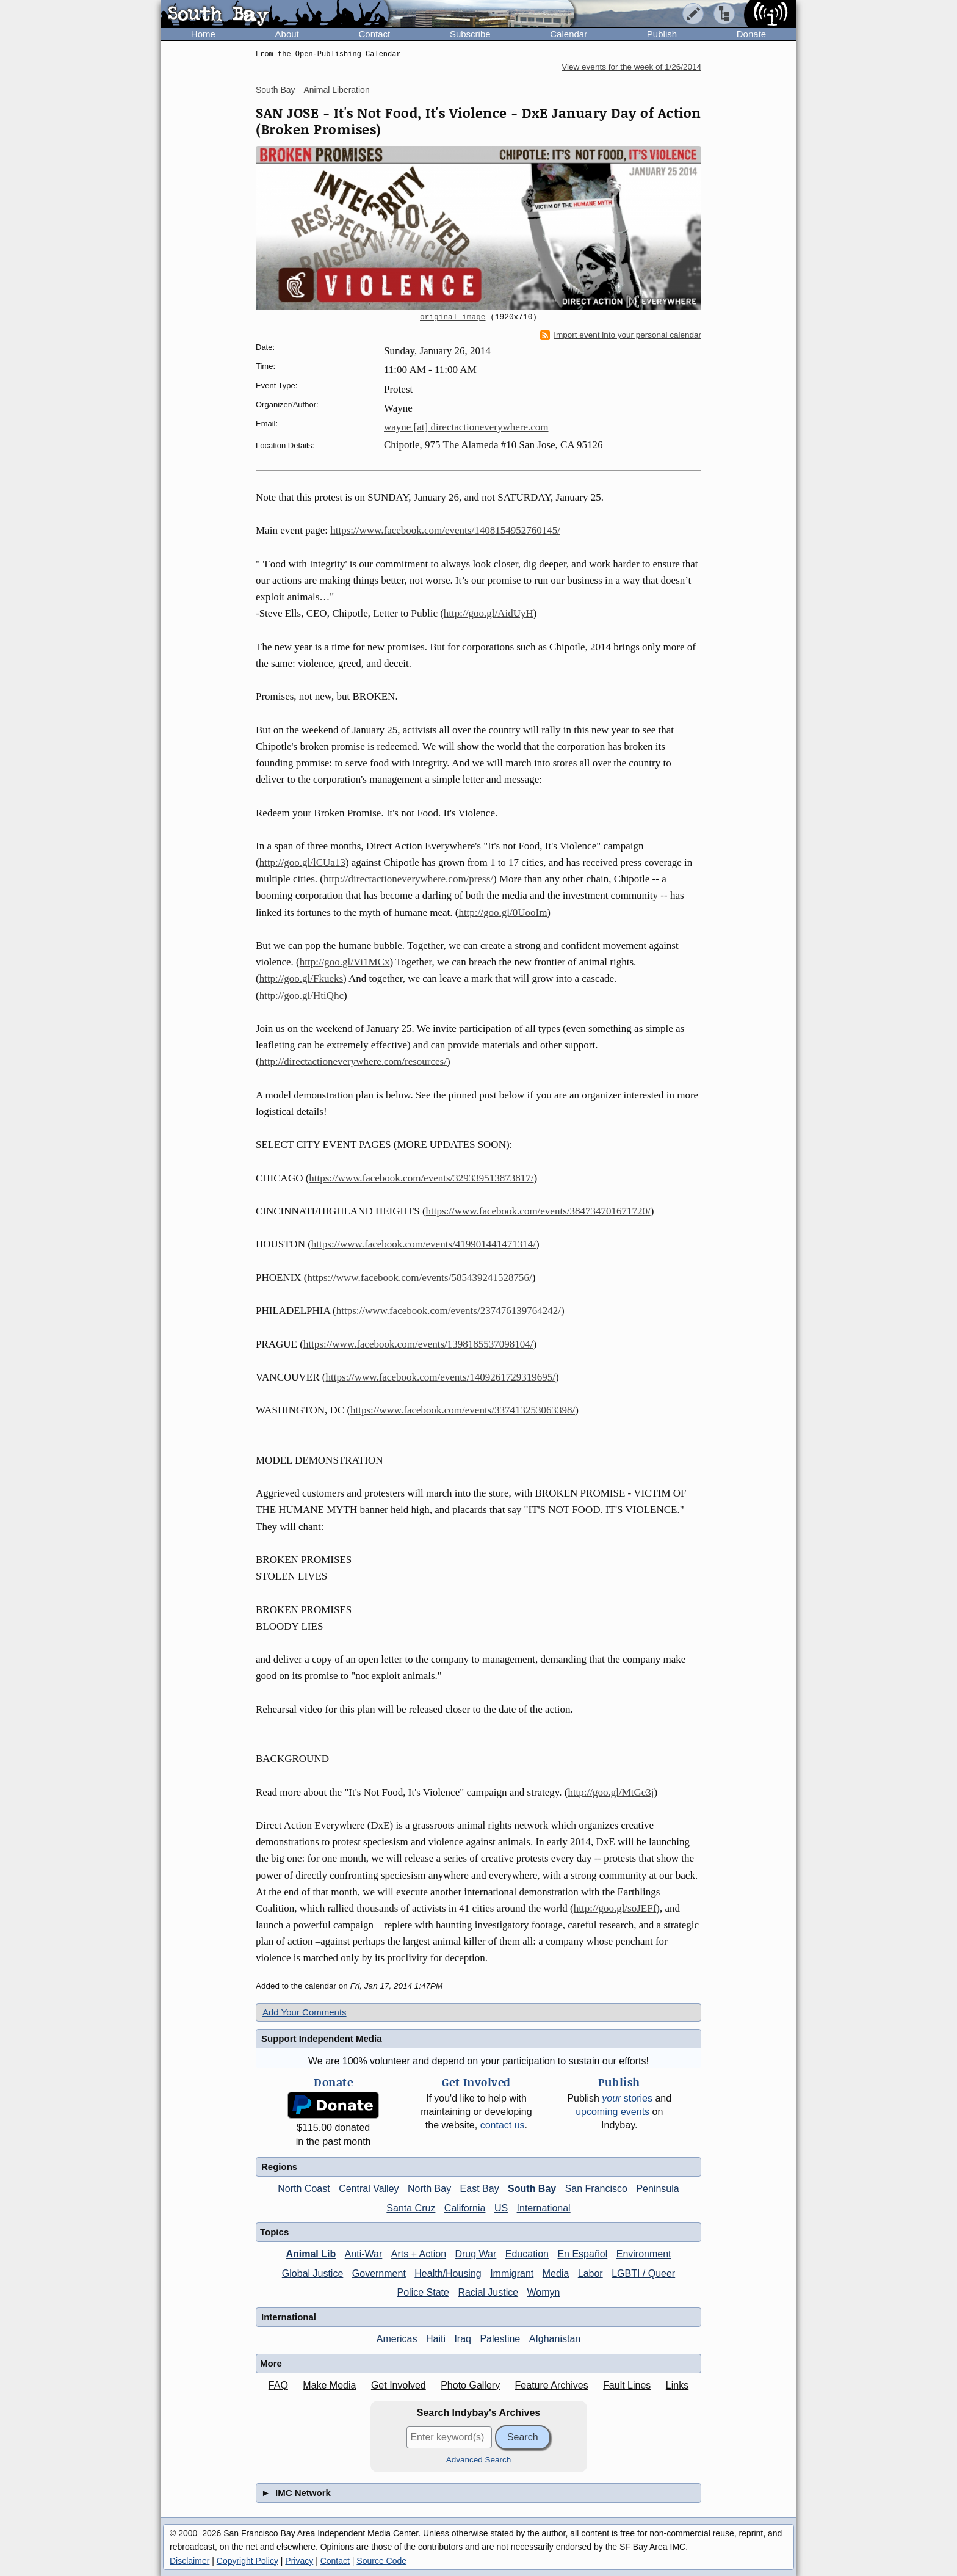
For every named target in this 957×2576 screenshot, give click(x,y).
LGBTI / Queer (643, 2273)
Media (556, 2273)
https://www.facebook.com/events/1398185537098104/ (418, 1344)
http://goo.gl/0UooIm (502, 912)
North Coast (304, 2188)
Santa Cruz (410, 2208)
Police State (423, 2292)
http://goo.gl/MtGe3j (611, 1792)
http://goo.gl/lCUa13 (302, 862)
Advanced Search (478, 2459)
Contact (374, 34)
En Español (582, 2254)
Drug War (475, 2254)
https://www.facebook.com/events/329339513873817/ (421, 1178)
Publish (662, 34)
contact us (502, 2125)
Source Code (381, 2561)
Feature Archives (551, 2385)
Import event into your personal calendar (620, 335)
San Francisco (596, 2188)
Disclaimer (189, 2561)
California (465, 2208)
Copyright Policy (247, 2561)
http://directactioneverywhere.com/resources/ (353, 1061)
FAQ (278, 2385)
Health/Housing (447, 2273)
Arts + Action (418, 2254)
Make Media (329, 2385)
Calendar (568, 34)
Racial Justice (488, 2292)
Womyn (543, 2292)
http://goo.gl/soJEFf (615, 1908)
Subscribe (470, 34)
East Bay (479, 2188)
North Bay (429, 2188)
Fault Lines (627, 2385)
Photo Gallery (470, 2385)
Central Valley (369, 2188)
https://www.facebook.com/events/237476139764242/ (448, 1310)
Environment (643, 2254)
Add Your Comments (304, 2012)
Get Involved (398, 2385)
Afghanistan (555, 2339)
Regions (279, 2166)
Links (677, 2385)
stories (627, 2098)
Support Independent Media (321, 2038)
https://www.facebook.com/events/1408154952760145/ (445, 530)
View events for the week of (631, 66)
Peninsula (657, 2188)
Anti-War (364, 2254)
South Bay (275, 90)
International (544, 2208)
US (501, 2208)
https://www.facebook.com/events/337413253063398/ (462, 1410)
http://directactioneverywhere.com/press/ (408, 879)
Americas (397, 2339)
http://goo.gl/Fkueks (301, 978)
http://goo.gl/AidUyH (488, 613)
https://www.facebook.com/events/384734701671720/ (538, 1211)
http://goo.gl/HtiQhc (301, 995)
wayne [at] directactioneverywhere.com (466, 427)
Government (379, 2273)
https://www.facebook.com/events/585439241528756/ (420, 1277)
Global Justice (313, 2273)
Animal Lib (311, 2254)
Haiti (436, 2339)
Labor (590, 2273)
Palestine (500, 2339)
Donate (751, 34)
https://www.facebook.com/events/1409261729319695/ (440, 1377)
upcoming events (612, 2111)
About (287, 34)
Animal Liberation (337, 90)
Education (527, 2254)
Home (203, 34)
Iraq (462, 2339)
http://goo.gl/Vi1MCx (345, 962)
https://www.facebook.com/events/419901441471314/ (423, 1244)
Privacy (299, 2561)
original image (453, 317)
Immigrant (511, 2273)
